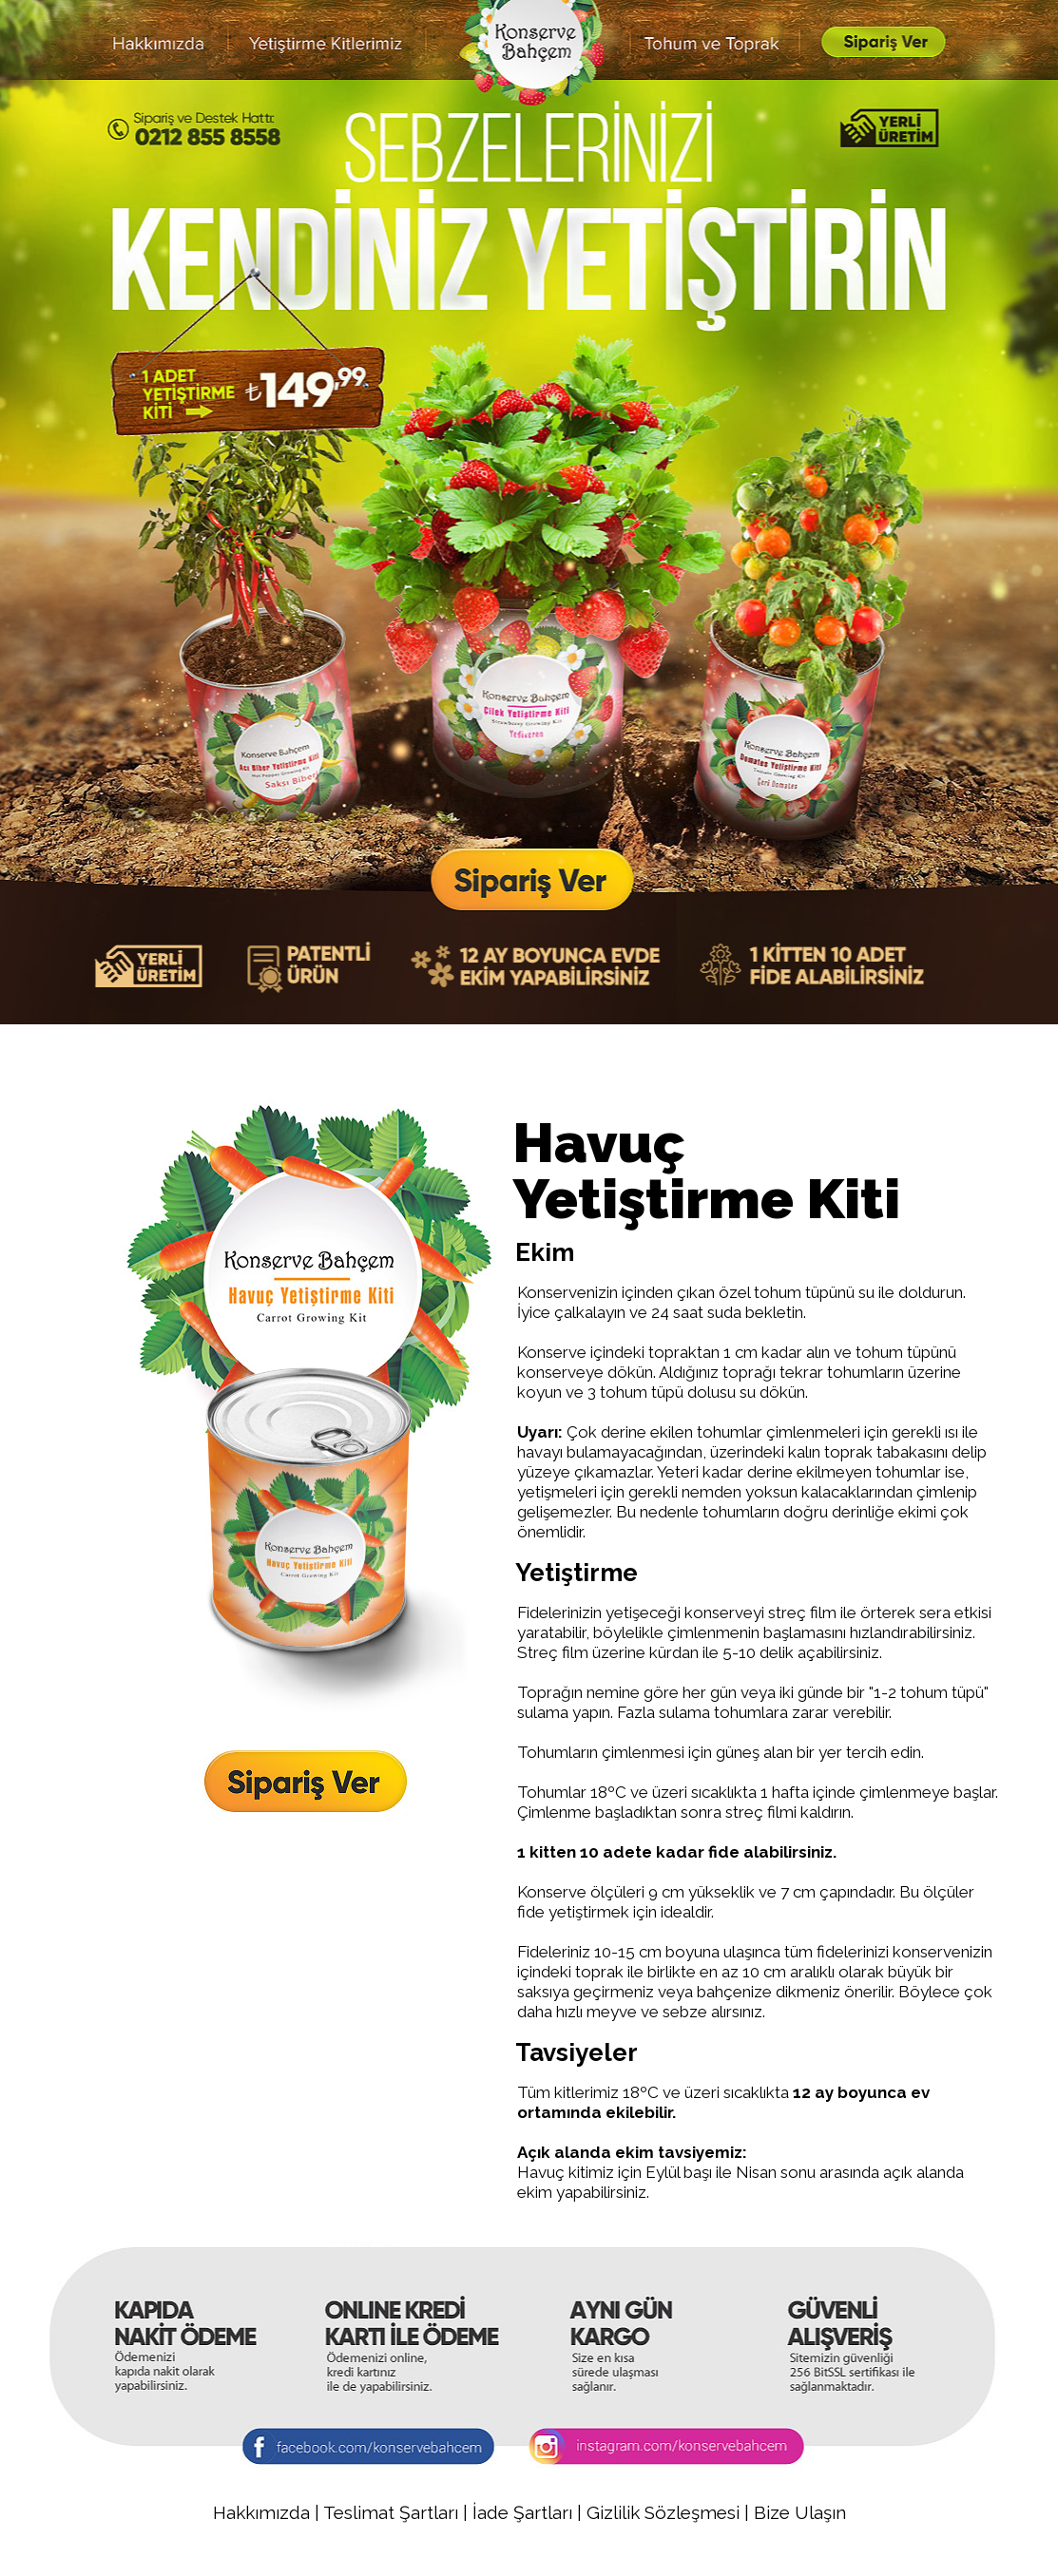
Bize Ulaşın (800, 2512)
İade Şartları (524, 2512)
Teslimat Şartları (390, 2512)
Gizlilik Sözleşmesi (665, 2512)
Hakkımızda (261, 2512)
